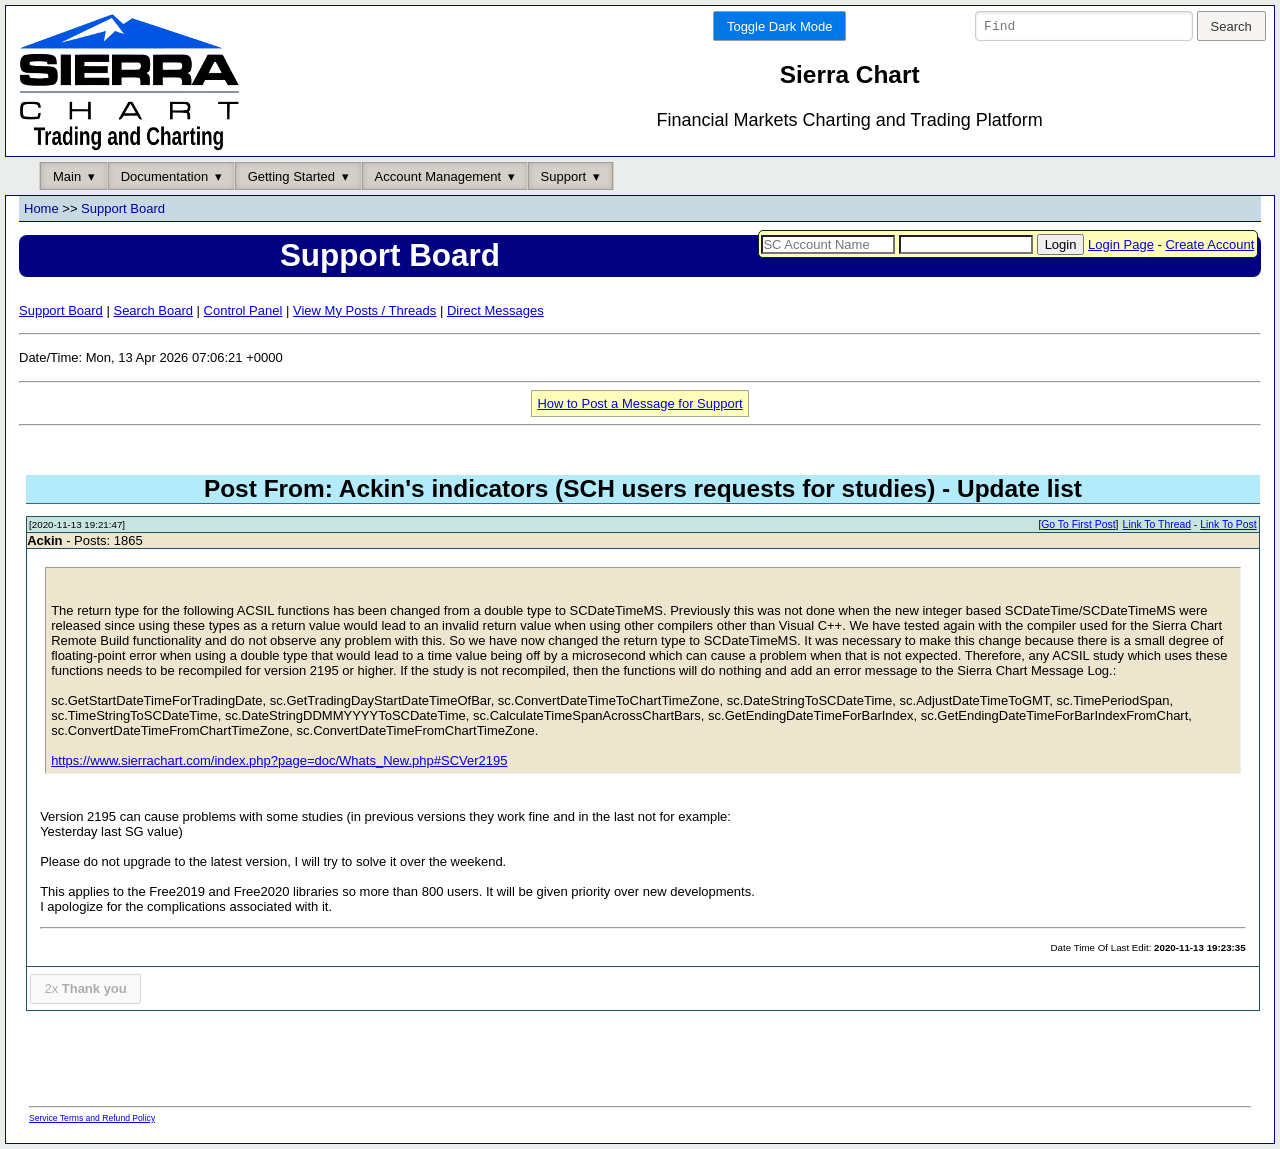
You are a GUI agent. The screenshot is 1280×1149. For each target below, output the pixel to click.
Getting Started (291, 176)
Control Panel (243, 310)
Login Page (1121, 244)
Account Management (438, 176)
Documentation (164, 176)
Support (564, 176)
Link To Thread (1157, 525)
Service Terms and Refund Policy (92, 1118)
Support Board (123, 209)
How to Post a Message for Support (639, 403)
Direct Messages (495, 310)
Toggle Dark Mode (780, 26)
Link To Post (1228, 525)
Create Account (1209, 244)
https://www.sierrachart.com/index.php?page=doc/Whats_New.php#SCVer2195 (279, 761)
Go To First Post (1078, 525)
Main (67, 176)
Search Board (153, 310)
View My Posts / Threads (364, 310)
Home (41, 209)
